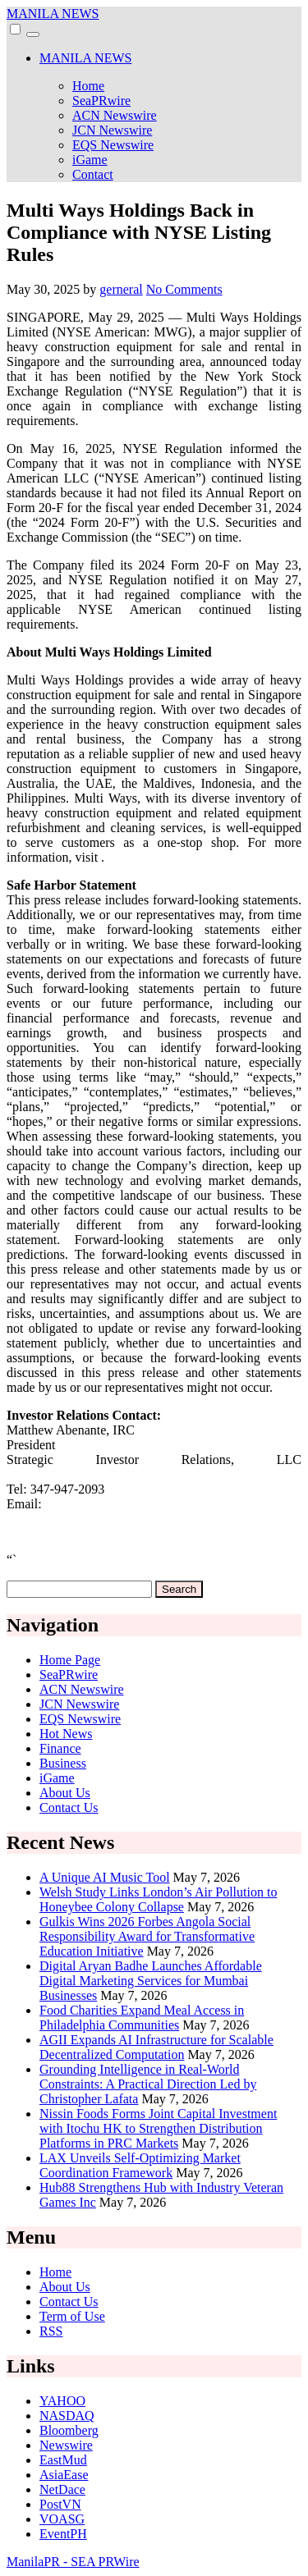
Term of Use (72, 2316)
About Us (64, 1793)
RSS (50, 2331)
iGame (90, 160)
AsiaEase (64, 2475)
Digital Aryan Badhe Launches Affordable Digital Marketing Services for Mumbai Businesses (150, 1980)
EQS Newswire (113, 145)
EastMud (63, 2460)
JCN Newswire (112, 130)
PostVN (60, 2504)
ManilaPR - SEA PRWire (73, 2562)
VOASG (62, 2519)
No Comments (184, 289)
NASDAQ (66, 2416)
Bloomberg (69, 2430)
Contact (92, 174)
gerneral (120, 289)
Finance (60, 1748)
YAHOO (62, 2401)
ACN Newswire (114, 115)
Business (62, 1763)
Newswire (66, 2445)
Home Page (69, 1660)
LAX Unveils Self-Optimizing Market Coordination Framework (140, 2165)
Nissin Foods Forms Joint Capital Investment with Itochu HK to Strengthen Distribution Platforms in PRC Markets (158, 2128)
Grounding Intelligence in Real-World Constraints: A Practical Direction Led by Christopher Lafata (147, 2084)
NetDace (62, 2489)
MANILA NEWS (53, 14)
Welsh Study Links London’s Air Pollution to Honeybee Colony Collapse (158, 1899)
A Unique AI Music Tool (104, 1877)
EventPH (63, 2534)
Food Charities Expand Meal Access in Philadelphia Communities (141, 2017)
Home (88, 86)
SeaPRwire (101, 101)
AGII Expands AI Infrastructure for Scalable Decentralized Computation (156, 2047)
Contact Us (69, 1807)
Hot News (65, 1734)
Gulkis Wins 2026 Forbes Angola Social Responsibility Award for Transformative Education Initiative (147, 1936)
